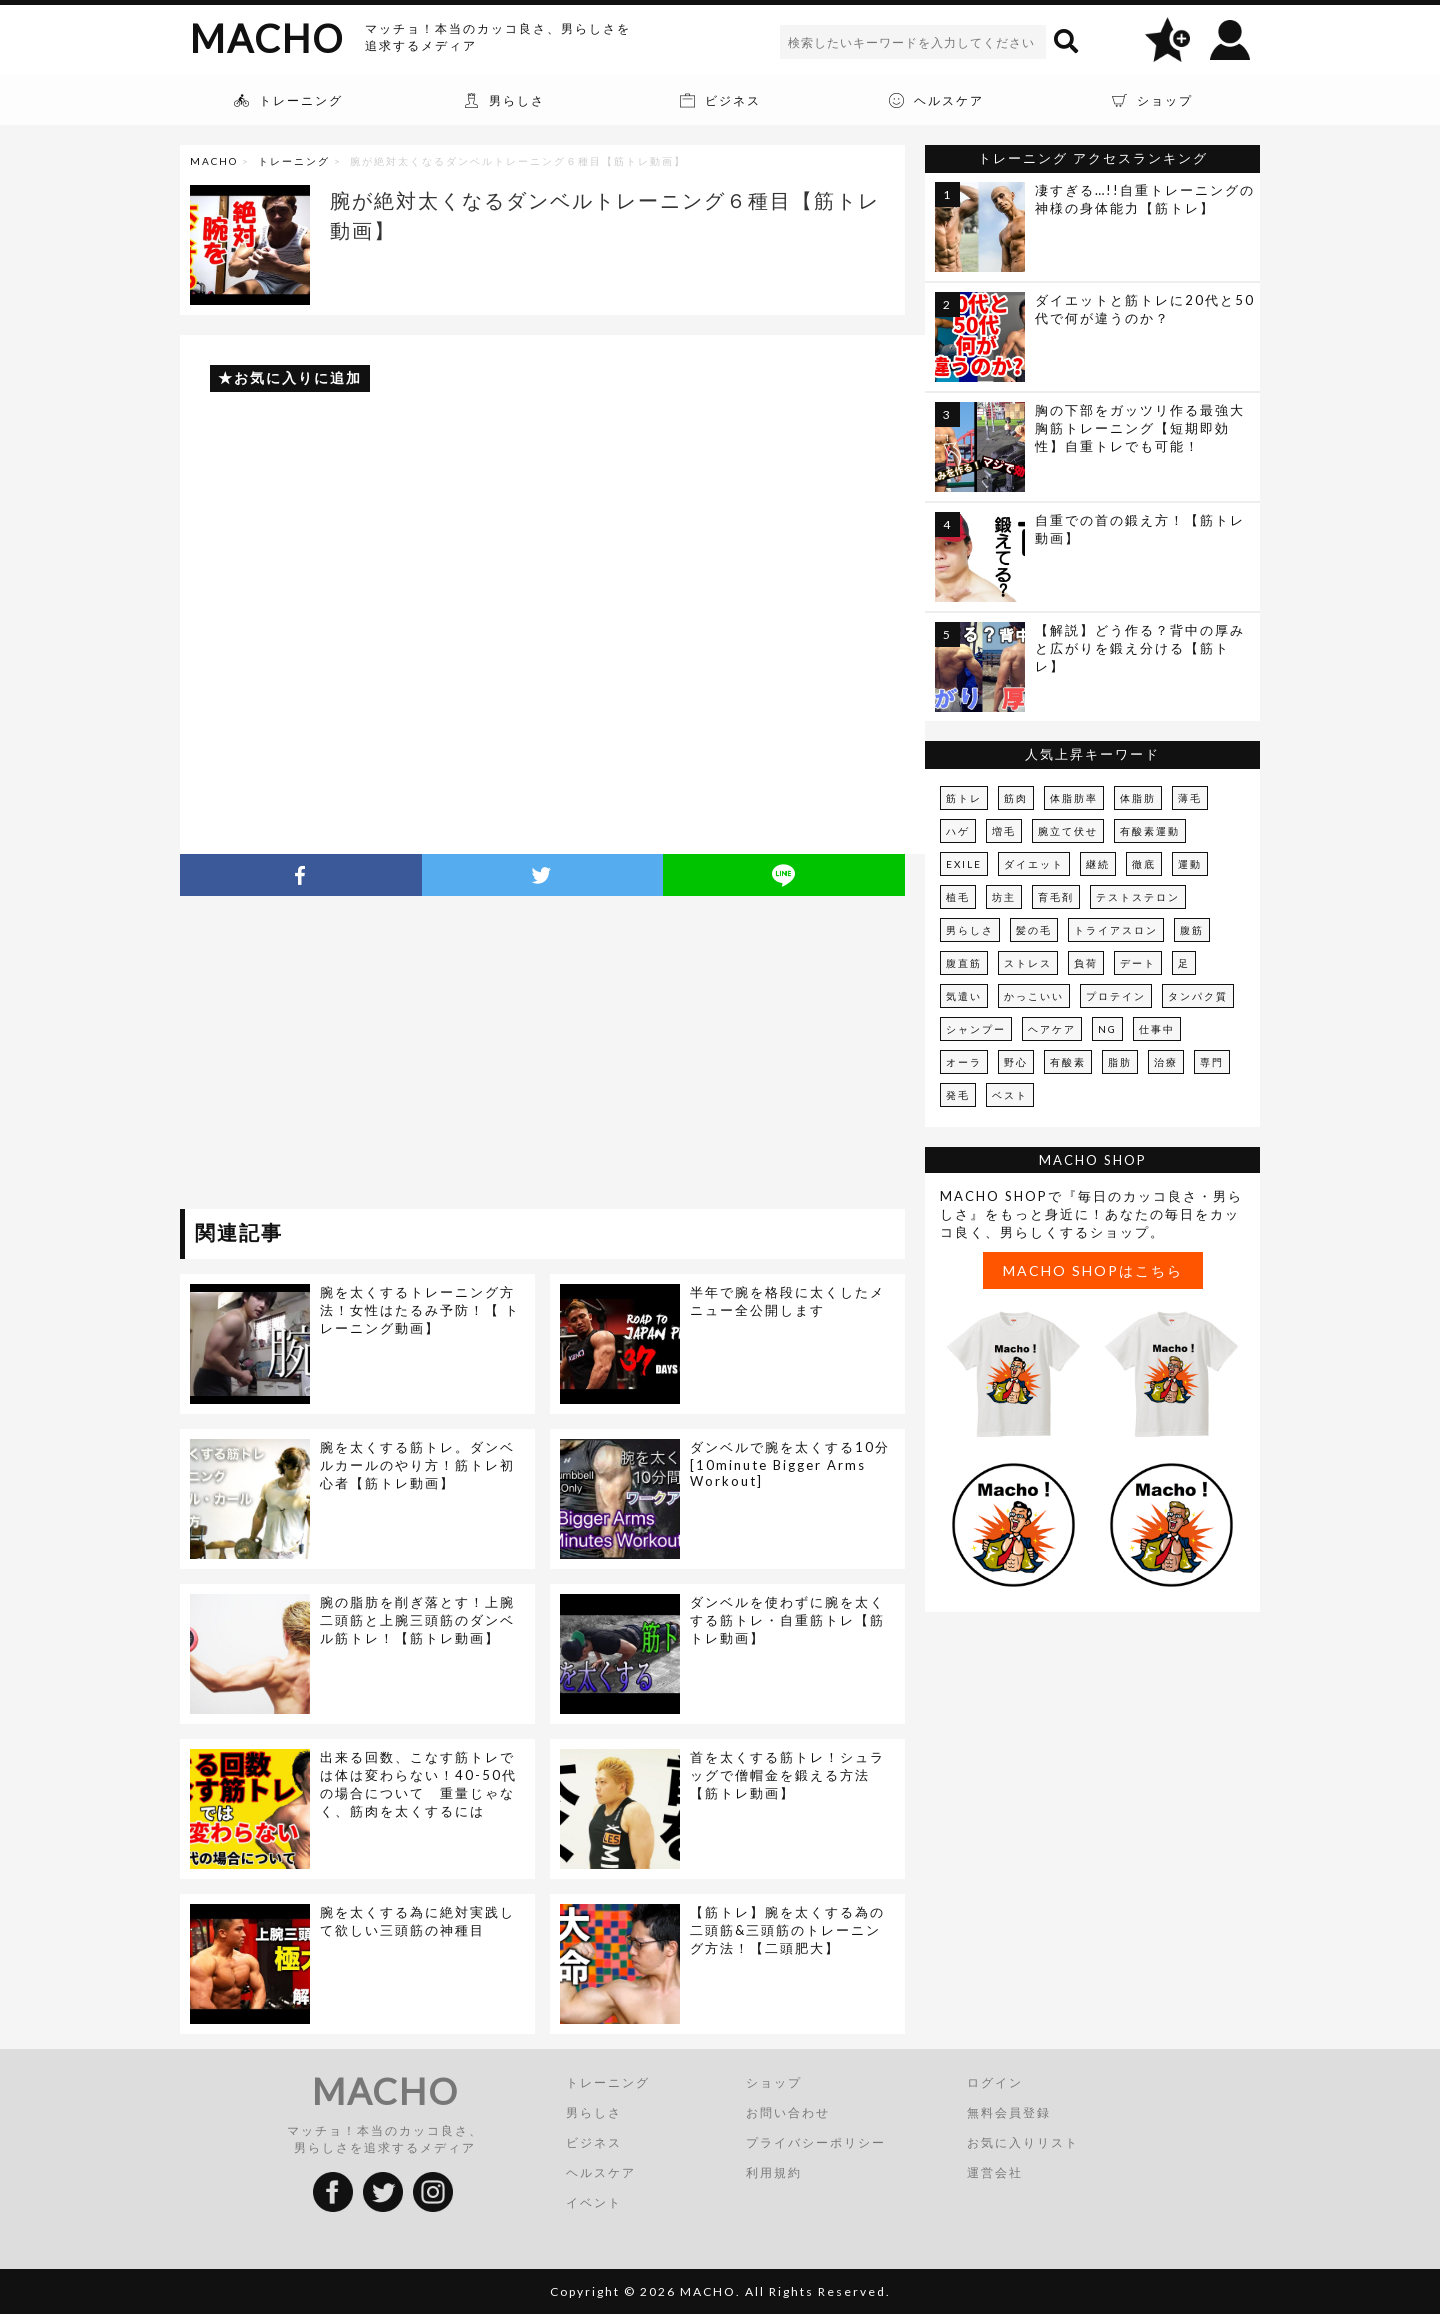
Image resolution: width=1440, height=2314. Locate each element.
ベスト (1010, 1095)
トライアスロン (1116, 930)
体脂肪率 (1074, 798)
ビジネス (594, 2142)
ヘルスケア (601, 2172)
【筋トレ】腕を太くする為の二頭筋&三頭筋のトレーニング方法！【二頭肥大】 (787, 1930)
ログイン (995, 2082)
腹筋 (1192, 930)
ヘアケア (1052, 1029)
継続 (1098, 864)
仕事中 (1157, 1029)
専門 (1212, 1062)
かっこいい (1034, 996)
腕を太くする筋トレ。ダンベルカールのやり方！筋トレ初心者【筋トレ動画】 (417, 1465)
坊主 (1004, 897)
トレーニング (294, 161)
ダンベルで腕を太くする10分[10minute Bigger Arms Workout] (790, 1464)
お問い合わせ (788, 2112)
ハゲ (958, 831)
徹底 (1144, 864)
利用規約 (774, 2172)
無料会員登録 (1009, 2112)
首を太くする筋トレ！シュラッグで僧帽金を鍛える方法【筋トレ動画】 (787, 1775)
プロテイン (1116, 996)
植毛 (958, 897)
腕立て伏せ (1068, 831)
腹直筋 (964, 963)
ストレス (1028, 963)
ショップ (774, 2082)
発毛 (958, 1095)
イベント (594, 2202)
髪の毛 (1034, 930)
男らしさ (970, 930)
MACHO (267, 38)
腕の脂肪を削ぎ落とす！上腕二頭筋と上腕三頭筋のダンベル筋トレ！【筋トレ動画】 (417, 1620)
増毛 (1004, 831)
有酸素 (1068, 1062)
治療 (1166, 1062)
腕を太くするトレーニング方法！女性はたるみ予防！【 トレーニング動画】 (420, 1310)
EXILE (964, 864)
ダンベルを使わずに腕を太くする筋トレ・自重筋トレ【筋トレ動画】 (787, 1620)
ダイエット (1034, 864)
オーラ (964, 1062)
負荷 (1086, 963)
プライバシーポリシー (816, 2142)
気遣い (964, 996)
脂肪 (1120, 1062)
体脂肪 (1138, 798)
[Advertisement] (363, 1056)
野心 (1016, 1062)
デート (1138, 963)
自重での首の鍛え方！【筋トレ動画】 (1140, 529)
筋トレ (964, 798)
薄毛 (1190, 798)
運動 (1190, 864)
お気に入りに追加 (298, 377)
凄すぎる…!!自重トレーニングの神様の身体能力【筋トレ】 (1145, 199)
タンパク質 (1198, 996)
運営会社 (995, 2172)
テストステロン (1138, 897)
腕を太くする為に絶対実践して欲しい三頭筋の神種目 (417, 1921)
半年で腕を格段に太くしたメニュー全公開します (787, 1301)
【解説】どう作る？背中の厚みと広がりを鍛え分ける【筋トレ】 (1140, 648)
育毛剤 (1056, 897)
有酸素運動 (1150, 831)
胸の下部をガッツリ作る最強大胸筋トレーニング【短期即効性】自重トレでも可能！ (1140, 428)
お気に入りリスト (1023, 2142)
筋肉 (1016, 798)
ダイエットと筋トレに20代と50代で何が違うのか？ (1145, 309)
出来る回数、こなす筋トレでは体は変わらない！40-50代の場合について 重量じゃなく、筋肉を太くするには (418, 1784)
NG (1107, 1029)
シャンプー (976, 1029)
